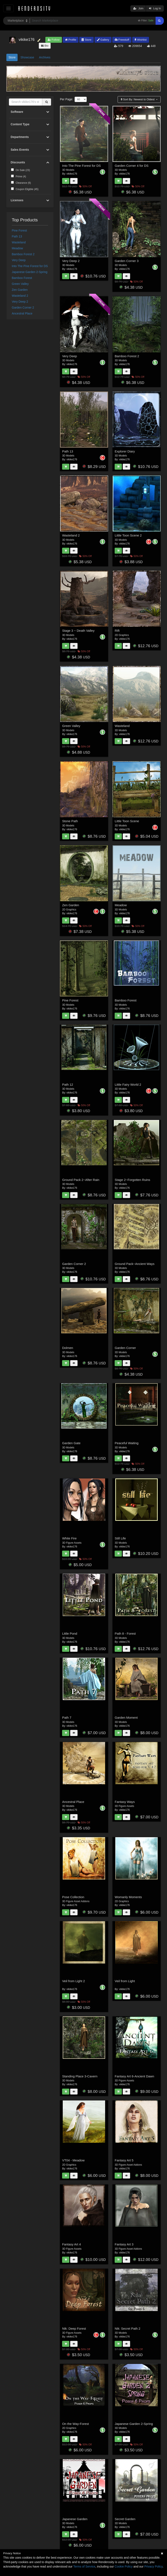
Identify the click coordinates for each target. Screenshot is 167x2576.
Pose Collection (73, 1897)
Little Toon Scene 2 (128, 535)
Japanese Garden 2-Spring (29, 272)
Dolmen (67, 1348)
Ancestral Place (22, 313)
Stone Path (70, 821)
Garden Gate (71, 1443)
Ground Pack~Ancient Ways (134, 1264)
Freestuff (122, 39)
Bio (44, 45)
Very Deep (19, 260)
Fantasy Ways (125, 1802)
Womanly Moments (128, 1897)
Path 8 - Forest (125, 1633)
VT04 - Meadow (73, 2160)
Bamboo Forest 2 (23, 254)
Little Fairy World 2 (128, 1084)
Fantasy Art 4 (71, 2244)
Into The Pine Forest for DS (30, 266)
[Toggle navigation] (8, 8)
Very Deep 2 (20, 301)
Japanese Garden (74, 2519)
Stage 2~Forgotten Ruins (132, 1180)
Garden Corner (125, 1348)
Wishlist (140, 39)
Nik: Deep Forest (74, 2328)
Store (86, 39)
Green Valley (20, 283)
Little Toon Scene (127, 821)
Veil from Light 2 (73, 1981)
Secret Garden (125, 2519)
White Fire (69, 1538)
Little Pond (69, 1633)
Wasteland (19, 242)
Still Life (120, 1538)
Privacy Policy (153, 2566)
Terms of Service (84, 2566)
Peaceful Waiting (126, 1443)
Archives (44, 57)
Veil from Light (125, 1981)
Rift (117, 630)
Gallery (103, 39)
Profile (70, 39)
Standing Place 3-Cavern (79, 2076)
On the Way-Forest (75, 2424)
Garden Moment (126, 1717)
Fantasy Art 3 (124, 2244)
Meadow (17, 248)
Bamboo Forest (22, 278)
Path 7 (66, 1717)
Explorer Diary (125, 451)
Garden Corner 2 (23, 307)
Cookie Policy (124, 2566)
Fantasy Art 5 (124, 2160)
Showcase (27, 57)
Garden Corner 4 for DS (131, 165)
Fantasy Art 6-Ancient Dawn (134, 2076)
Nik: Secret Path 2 (127, 2328)
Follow (54, 39)
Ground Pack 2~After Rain (80, 1180)
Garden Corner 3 (127, 261)
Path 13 (17, 236)
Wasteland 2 (20, 295)
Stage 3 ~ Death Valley (78, 630)
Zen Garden (20, 289)
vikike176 (72, 173)
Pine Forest (19, 230)
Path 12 (67, 1084)
